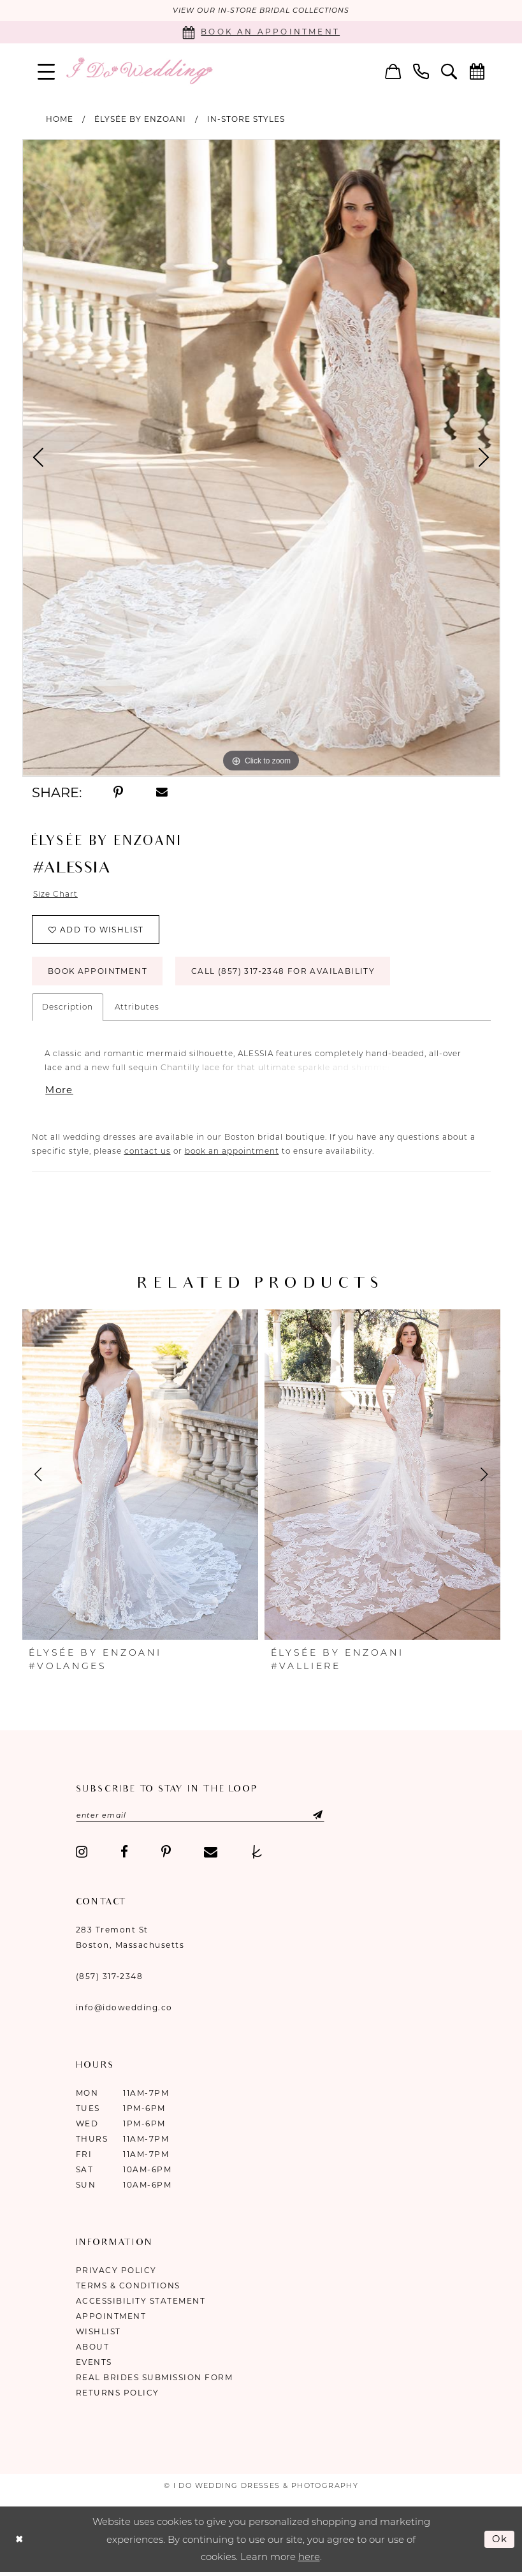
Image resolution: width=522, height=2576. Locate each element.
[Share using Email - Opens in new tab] (162, 793)
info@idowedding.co (124, 2008)
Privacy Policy (116, 2271)
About (93, 2348)
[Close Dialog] (19, 2540)
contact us (147, 1151)
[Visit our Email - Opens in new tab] (210, 1853)
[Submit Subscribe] (308, 1816)
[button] (46, 71)
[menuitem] (46, 71)
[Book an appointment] (261, 32)
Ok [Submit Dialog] (500, 2539)
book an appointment (232, 1151)
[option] (261, 458)
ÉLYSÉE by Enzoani (140, 119)
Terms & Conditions (128, 2287)
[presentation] (140, 1475)
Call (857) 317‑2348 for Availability (284, 972)
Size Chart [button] (55, 894)
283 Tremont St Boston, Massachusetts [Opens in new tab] (130, 1938)
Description (67, 1007)
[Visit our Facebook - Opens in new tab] (124, 1853)
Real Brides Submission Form (154, 2378)
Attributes (137, 1007)
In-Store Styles (246, 119)
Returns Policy (117, 2394)
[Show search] (449, 71)
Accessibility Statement (141, 2302)
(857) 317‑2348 (109, 1977)
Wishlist (98, 2332)
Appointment (111, 2317)
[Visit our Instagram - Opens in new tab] (82, 1853)
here (309, 2558)
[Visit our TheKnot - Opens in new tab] (257, 1853)
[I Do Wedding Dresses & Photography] (138, 71)
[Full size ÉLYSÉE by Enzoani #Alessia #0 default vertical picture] (261, 458)
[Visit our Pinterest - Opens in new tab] (166, 1853)
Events (94, 2363)
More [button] (59, 1091)
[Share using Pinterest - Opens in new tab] (118, 792)
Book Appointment (98, 972)
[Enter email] (201, 1816)
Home (59, 119)
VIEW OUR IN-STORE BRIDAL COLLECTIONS (261, 10)
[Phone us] (421, 71)
